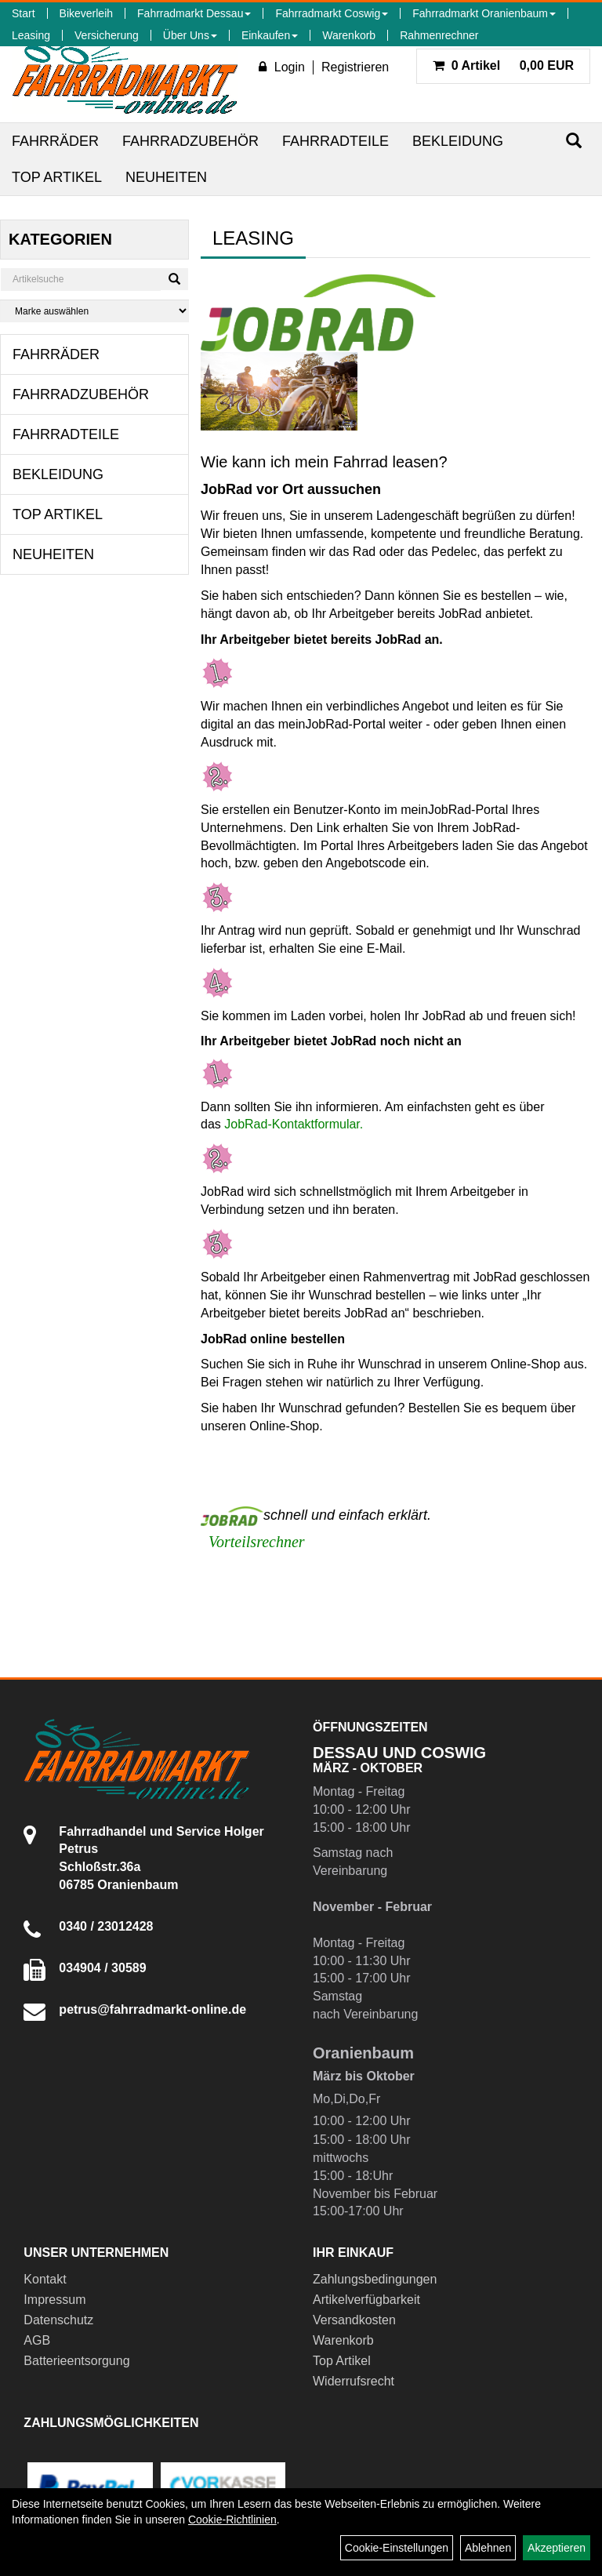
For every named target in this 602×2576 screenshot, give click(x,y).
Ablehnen (488, 2547)
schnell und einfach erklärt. (316, 1515)
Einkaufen (269, 35)
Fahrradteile (335, 141)
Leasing (31, 35)
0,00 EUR (503, 65)
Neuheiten (166, 177)
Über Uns (190, 35)
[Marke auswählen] (94, 311)
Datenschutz (58, 2320)
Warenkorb (348, 35)
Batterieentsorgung (76, 2360)
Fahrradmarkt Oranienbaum (484, 13)
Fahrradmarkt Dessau (194, 13)
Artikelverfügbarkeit (366, 2299)
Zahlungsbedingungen (375, 2279)
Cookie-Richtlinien (232, 2519)
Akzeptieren (557, 2547)
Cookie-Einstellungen (396, 2547)
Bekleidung (457, 141)
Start (23, 13)
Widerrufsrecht (353, 2381)
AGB (37, 2340)
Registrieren (355, 67)
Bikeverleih (86, 13)
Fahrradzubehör (190, 141)
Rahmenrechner (439, 35)
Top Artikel (57, 177)
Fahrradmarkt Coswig (331, 13)
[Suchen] (573, 141)
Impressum (54, 2299)
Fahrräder (55, 141)
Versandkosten (354, 2320)
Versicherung (106, 35)
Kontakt (45, 2279)
